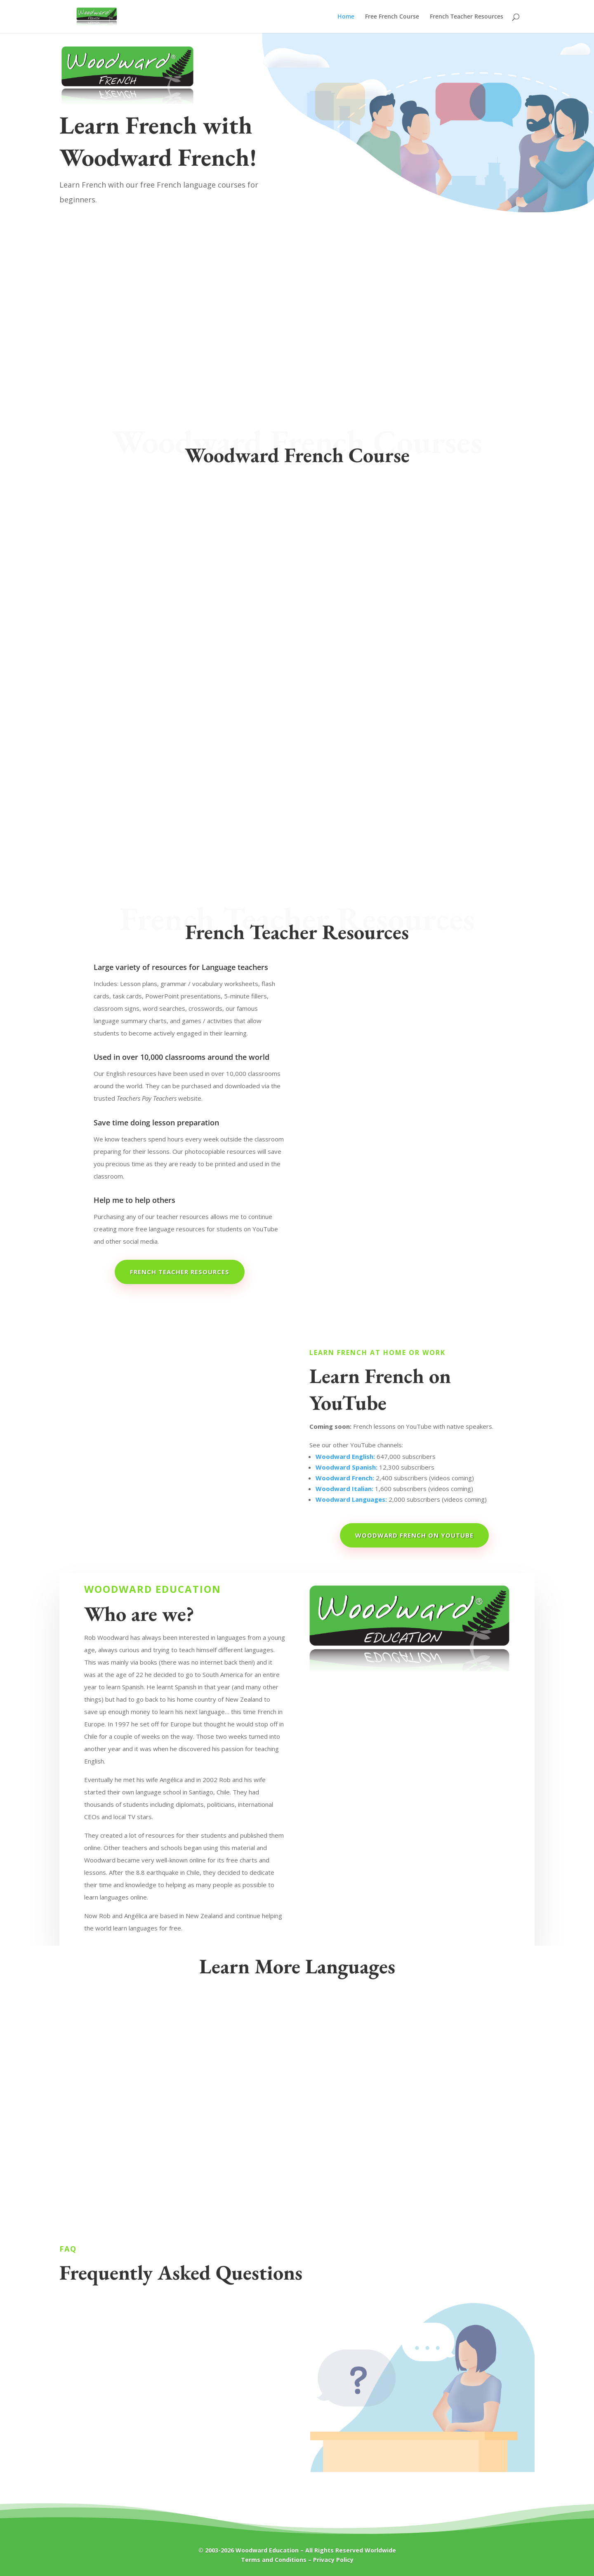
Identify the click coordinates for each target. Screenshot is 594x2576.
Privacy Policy (333, 2560)
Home (345, 17)
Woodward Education (267, 2550)
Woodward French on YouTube (414, 1535)
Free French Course (392, 17)
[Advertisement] (297, 274)
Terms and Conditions (273, 2560)
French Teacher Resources (466, 17)
